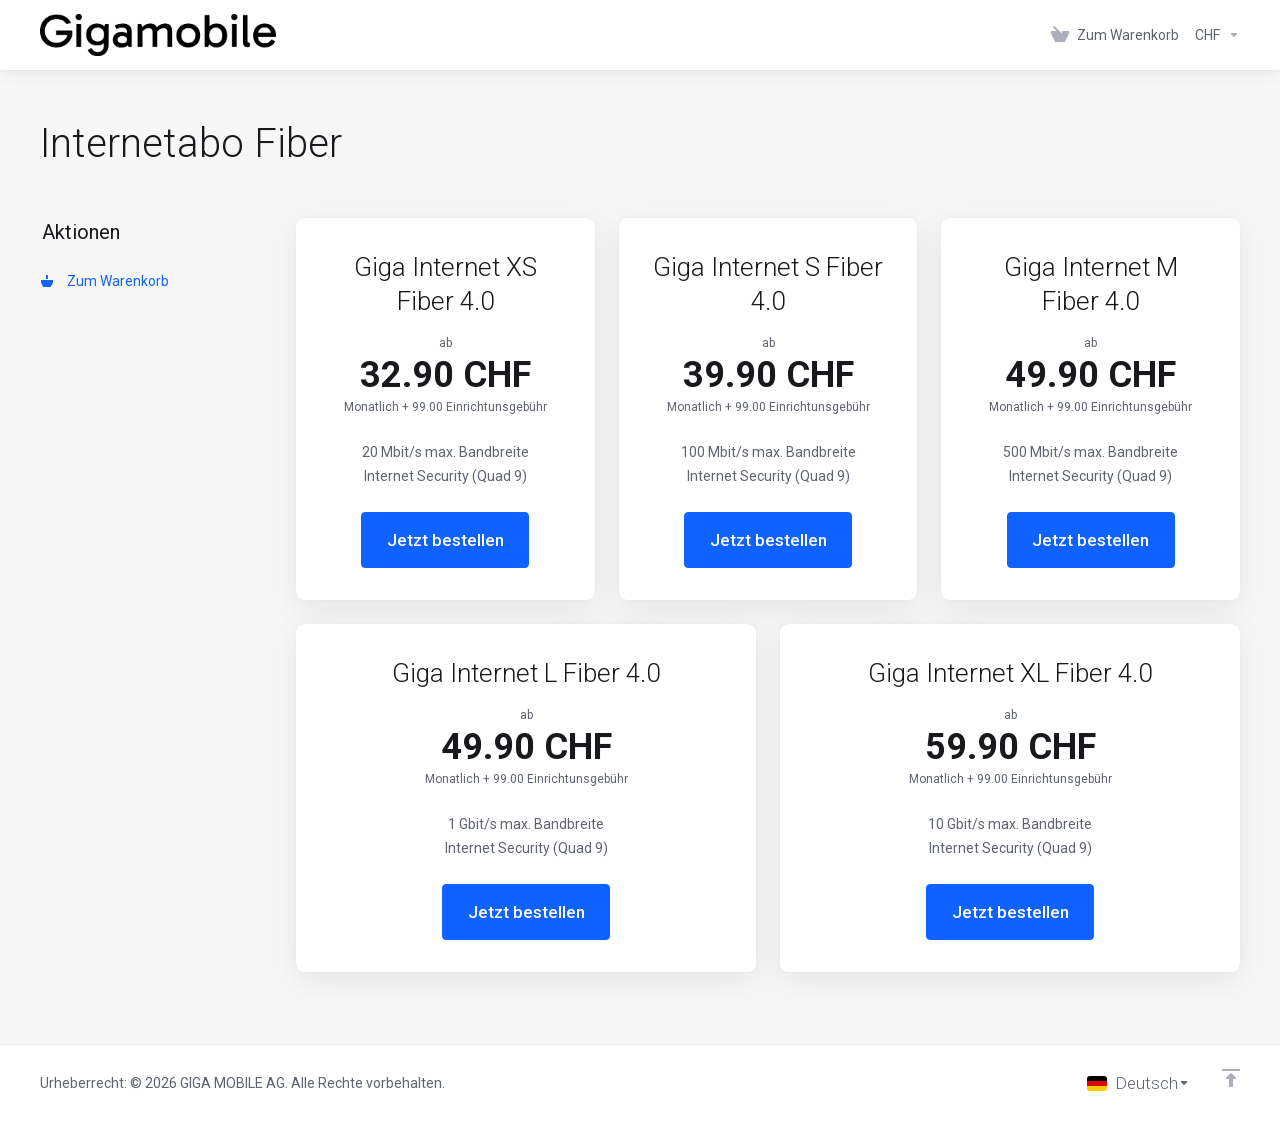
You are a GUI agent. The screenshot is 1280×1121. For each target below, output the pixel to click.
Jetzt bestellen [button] (445, 540)
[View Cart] (1115, 35)
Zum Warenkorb (105, 281)
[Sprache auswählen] (1138, 1083)
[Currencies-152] (1213, 35)
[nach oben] (1231, 1078)
